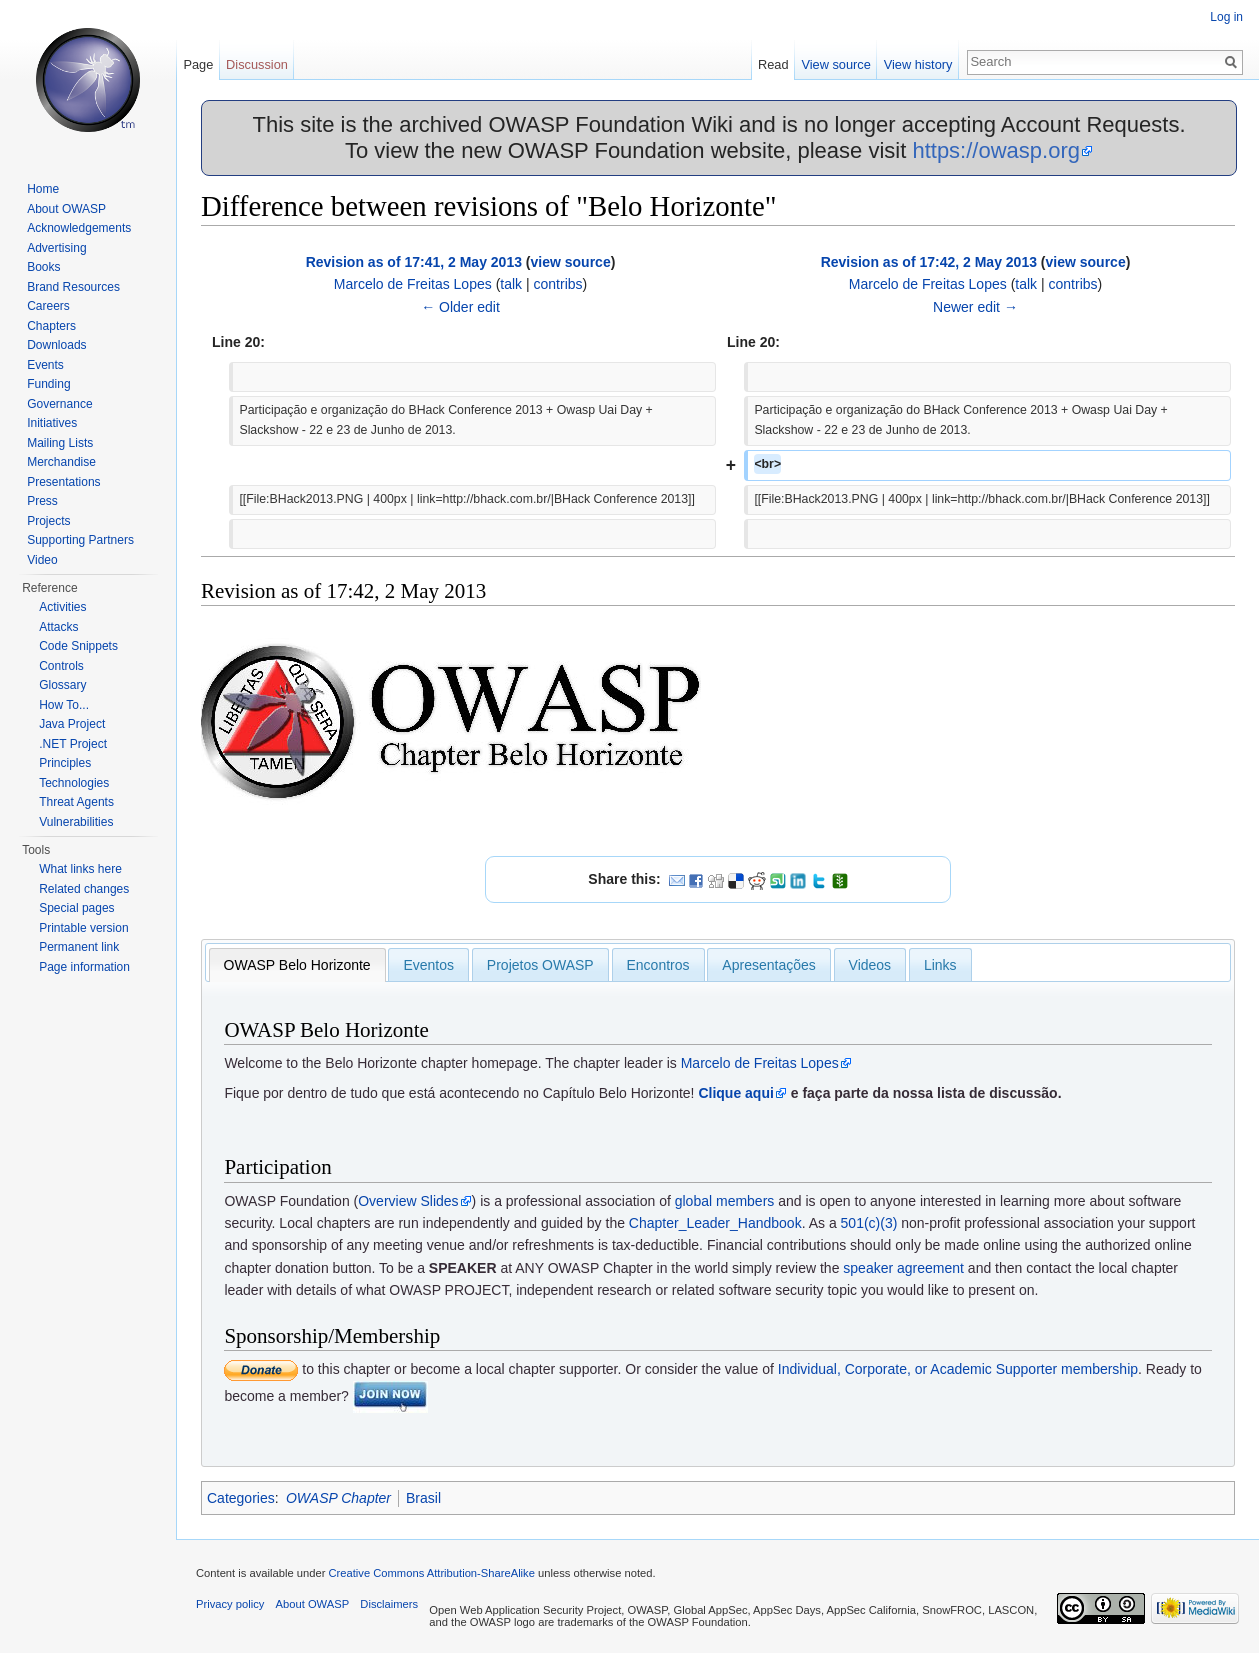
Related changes (84, 889)
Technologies (74, 783)
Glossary (62, 685)
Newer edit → (975, 307)
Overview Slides (408, 1201)
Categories (241, 1498)
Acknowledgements (79, 228)
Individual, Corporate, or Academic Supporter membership (958, 1369)
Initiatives (52, 423)
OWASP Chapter (338, 1498)
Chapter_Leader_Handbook (715, 1223)
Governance (59, 404)
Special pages (76, 908)
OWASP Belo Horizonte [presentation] (297, 965)
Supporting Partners (80, 540)
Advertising (56, 248)
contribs (558, 284)
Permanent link (79, 947)
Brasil (423, 1498)
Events (45, 365)
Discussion (257, 64)
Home (43, 189)
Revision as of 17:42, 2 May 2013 (929, 262)
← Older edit (460, 307)
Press (42, 501)
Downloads (56, 345)
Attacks (58, 627)
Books (43, 267)
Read (773, 64)
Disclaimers (389, 1604)
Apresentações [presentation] (768, 965)
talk (511, 284)
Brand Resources (73, 287)
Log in (1226, 17)
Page (198, 64)
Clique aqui (735, 1093)
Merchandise (61, 462)
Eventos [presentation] (428, 965)
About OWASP (66, 209)
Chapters (51, 326)
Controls (61, 666)
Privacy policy (230, 1604)
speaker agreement (903, 1268)
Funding (48, 384)
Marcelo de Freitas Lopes (413, 284)
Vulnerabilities (76, 822)
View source (835, 64)
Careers (48, 306)
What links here (80, 869)
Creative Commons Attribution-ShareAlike (431, 1573)
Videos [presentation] (870, 965)
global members (725, 1201)
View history (918, 64)
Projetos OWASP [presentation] (540, 965)
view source (571, 262)
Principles (65, 763)
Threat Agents (76, 802)
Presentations (63, 482)
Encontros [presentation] (658, 965)
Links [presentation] (940, 965)
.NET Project (73, 744)
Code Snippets (78, 646)
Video (42, 560)
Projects (48, 521)
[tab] (297, 965)
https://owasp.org (996, 150)
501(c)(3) (869, 1223)
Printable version (83, 928)
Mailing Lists (60, 443)
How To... (64, 705)
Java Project (72, 724)
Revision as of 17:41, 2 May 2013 (414, 262)
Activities (62, 607)
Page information (84, 967)
